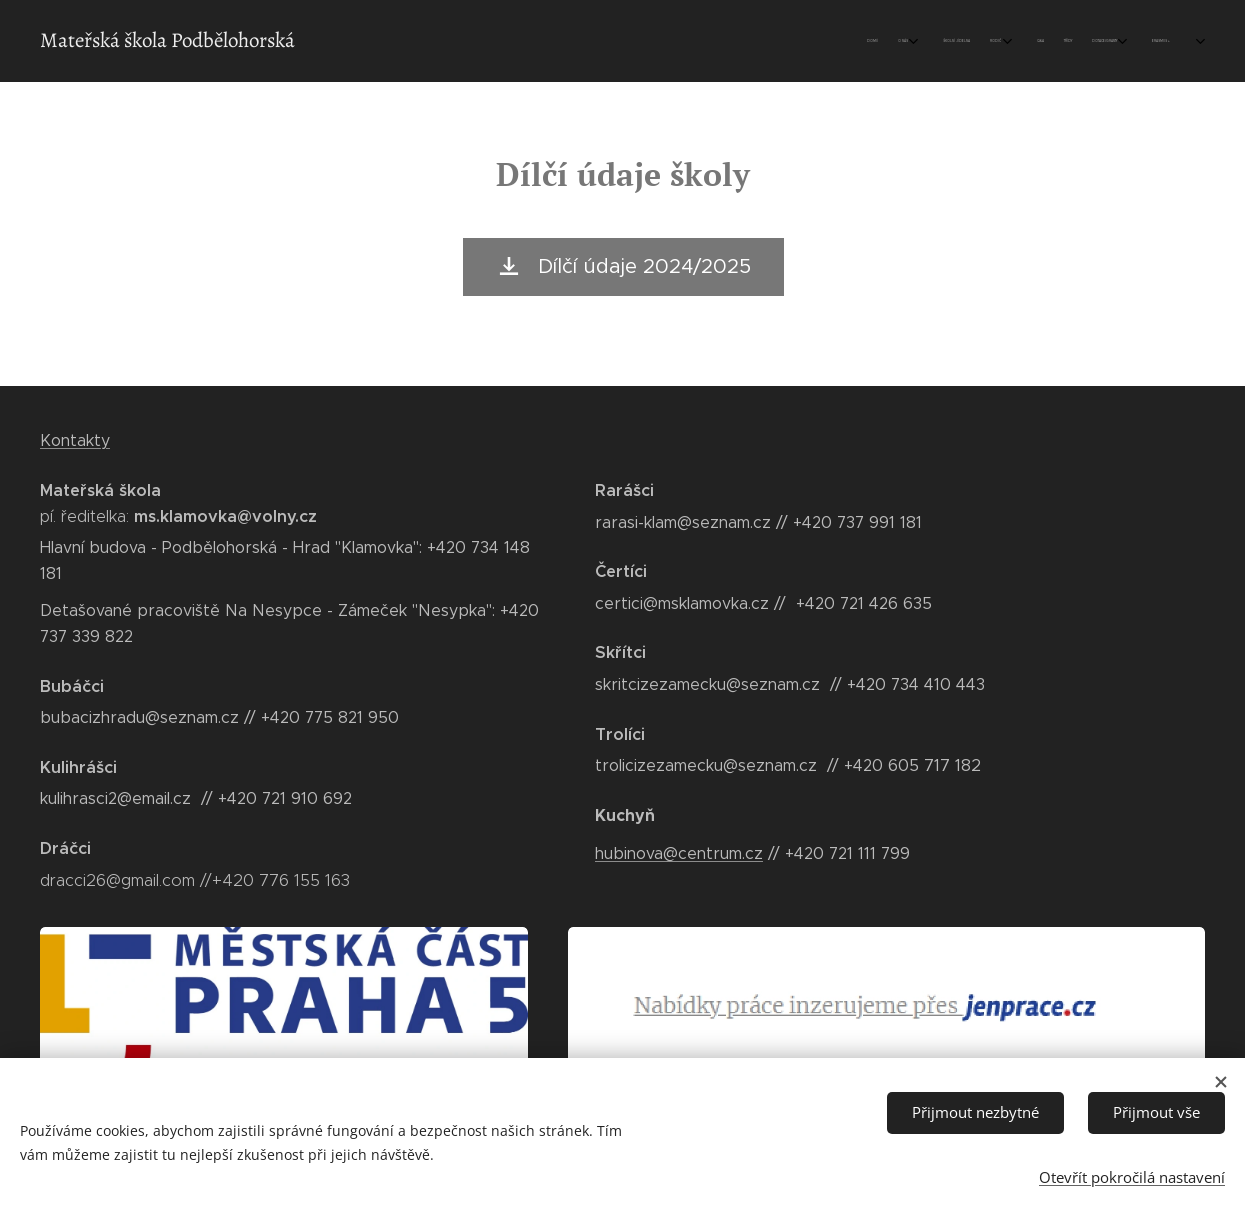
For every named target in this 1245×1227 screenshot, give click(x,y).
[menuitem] (967, 41)
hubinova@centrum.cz (679, 852)
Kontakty (75, 440)
